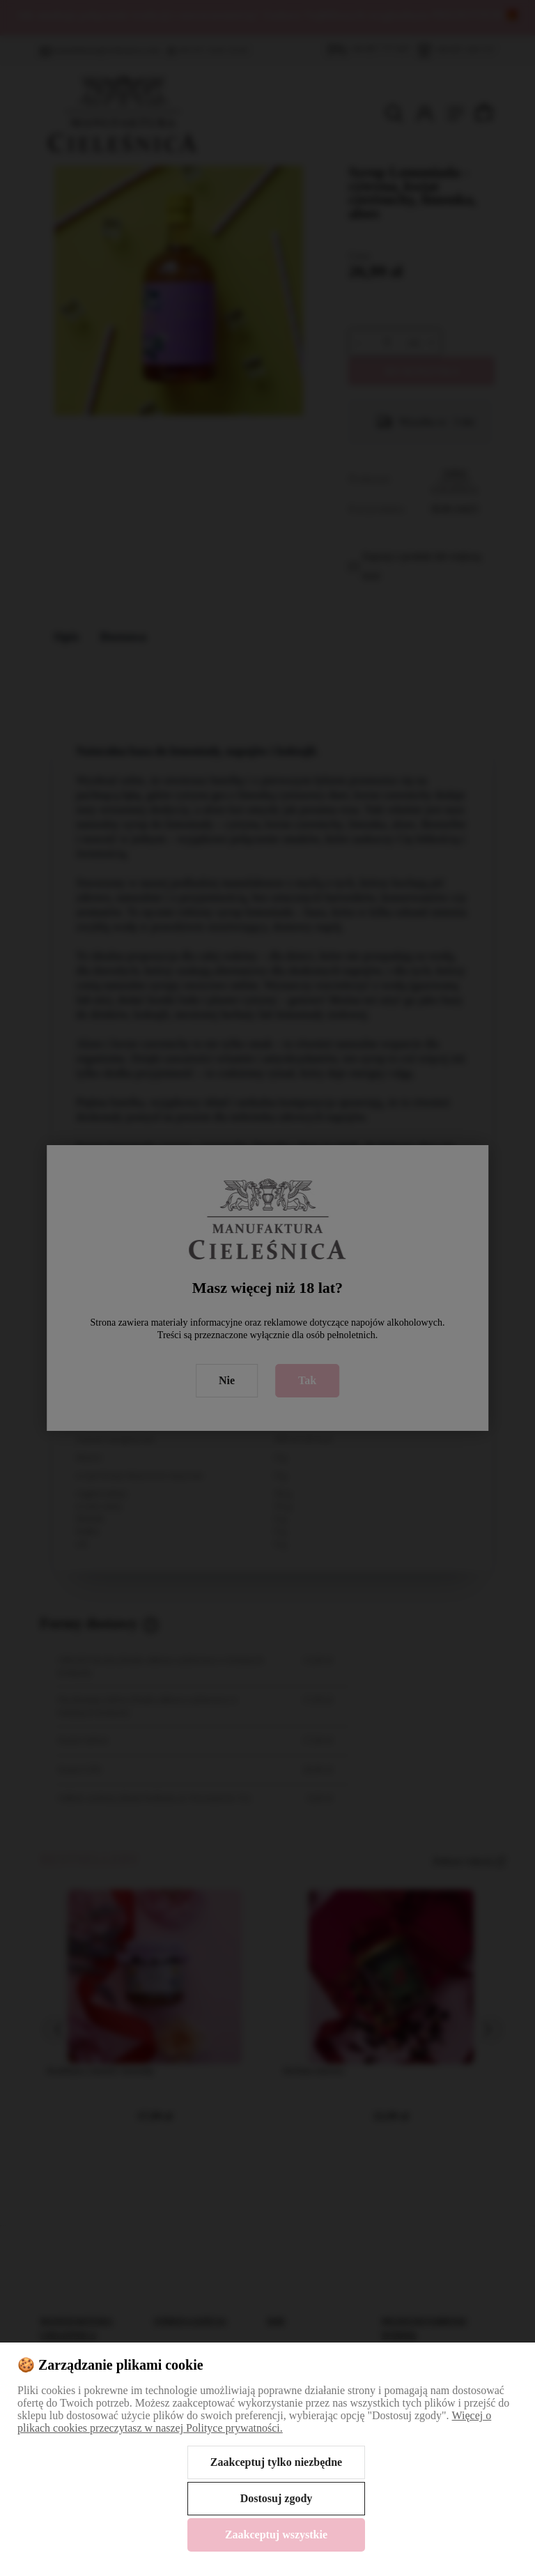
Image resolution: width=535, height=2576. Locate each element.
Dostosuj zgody (276, 2498)
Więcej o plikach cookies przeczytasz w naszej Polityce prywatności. (254, 2421)
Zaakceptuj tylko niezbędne (276, 2462)
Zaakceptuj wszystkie (276, 2534)
